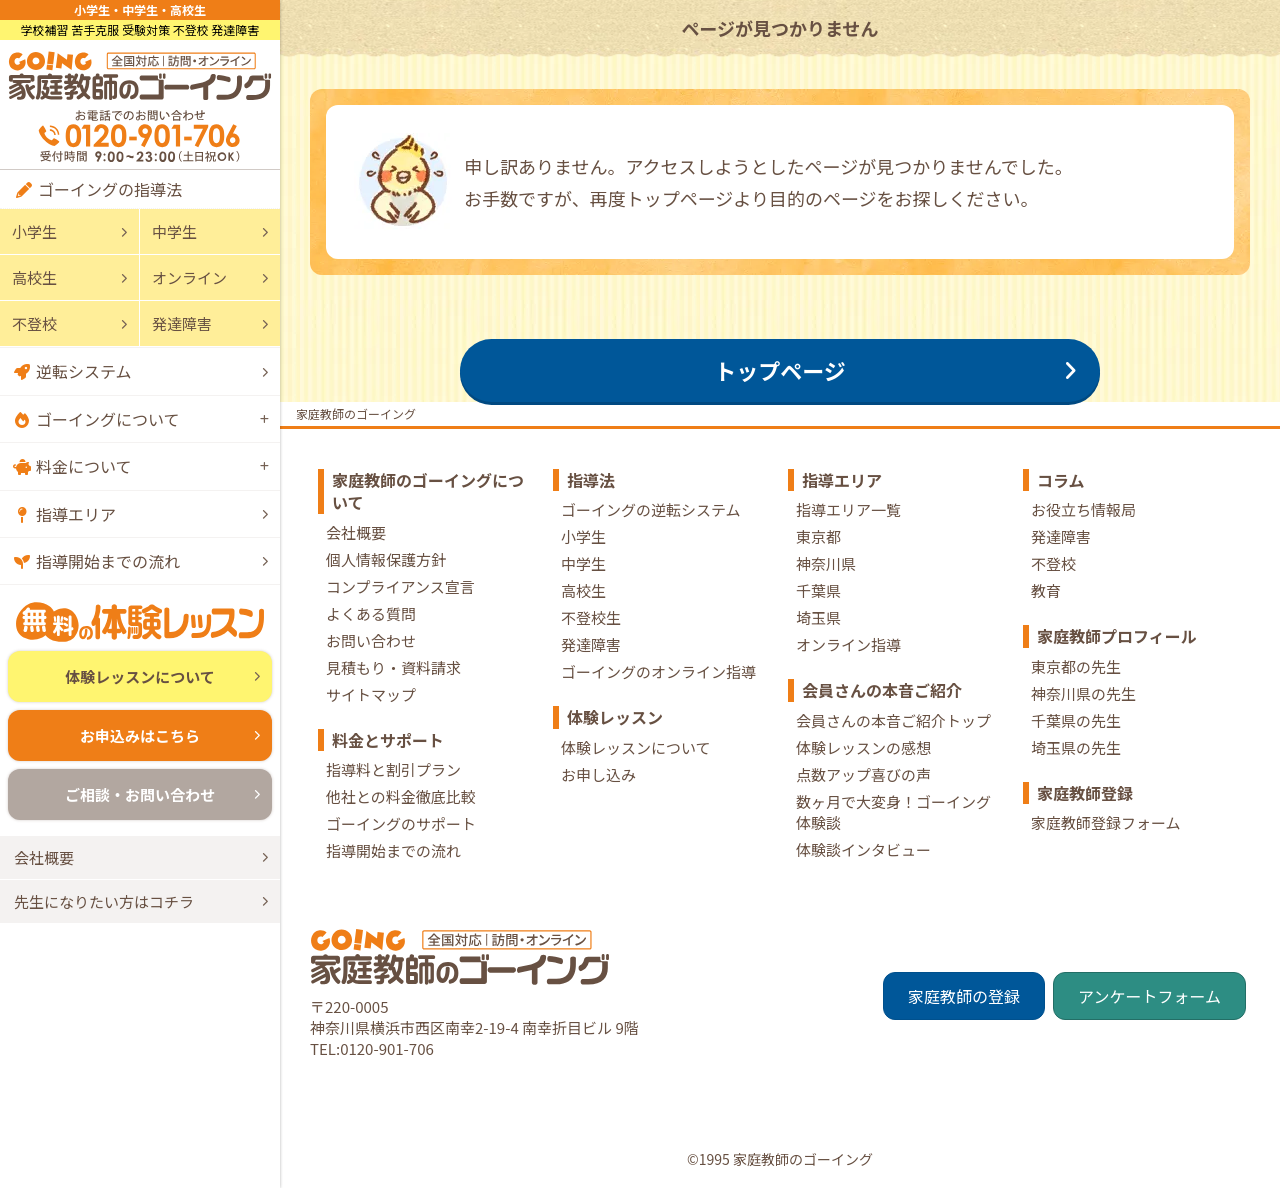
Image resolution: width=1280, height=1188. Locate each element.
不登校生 (591, 617)
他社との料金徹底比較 (401, 796)
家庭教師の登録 (964, 996)
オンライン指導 (848, 644)
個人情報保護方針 (386, 559)
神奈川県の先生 (1083, 693)
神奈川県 (826, 563)
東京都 (818, 536)
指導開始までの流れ (108, 561)
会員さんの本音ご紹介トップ (893, 720)
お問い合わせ (371, 640)
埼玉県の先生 (1076, 747)
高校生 (34, 277)
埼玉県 (818, 617)
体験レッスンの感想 (863, 747)
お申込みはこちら (140, 735)
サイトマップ (371, 694)
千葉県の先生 (1076, 720)
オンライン (189, 277)
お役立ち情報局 (1083, 509)
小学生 (34, 231)
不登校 (34, 323)
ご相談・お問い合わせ (140, 794)
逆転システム (84, 371)
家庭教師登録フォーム (1106, 822)
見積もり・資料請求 (393, 667)
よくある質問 (371, 613)
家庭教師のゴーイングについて (428, 491)
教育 (1046, 590)
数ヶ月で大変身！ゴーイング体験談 (893, 812)
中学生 (174, 231)
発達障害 (182, 323)
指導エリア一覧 (848, 509)
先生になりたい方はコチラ (104, 901)
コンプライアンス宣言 (400, 586)
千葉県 (818, 590)
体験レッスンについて (140, 676)
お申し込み (598, 774)
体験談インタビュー (863, 849)
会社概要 (44, 857)
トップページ (780, 370)
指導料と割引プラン (393, 769)
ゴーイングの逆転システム (651, 509)
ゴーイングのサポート (401, 823)
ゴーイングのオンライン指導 (658, 671)
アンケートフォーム (1149, 996)
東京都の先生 (1076, 666)
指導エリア (76, 514)
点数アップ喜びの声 (863, 774)
